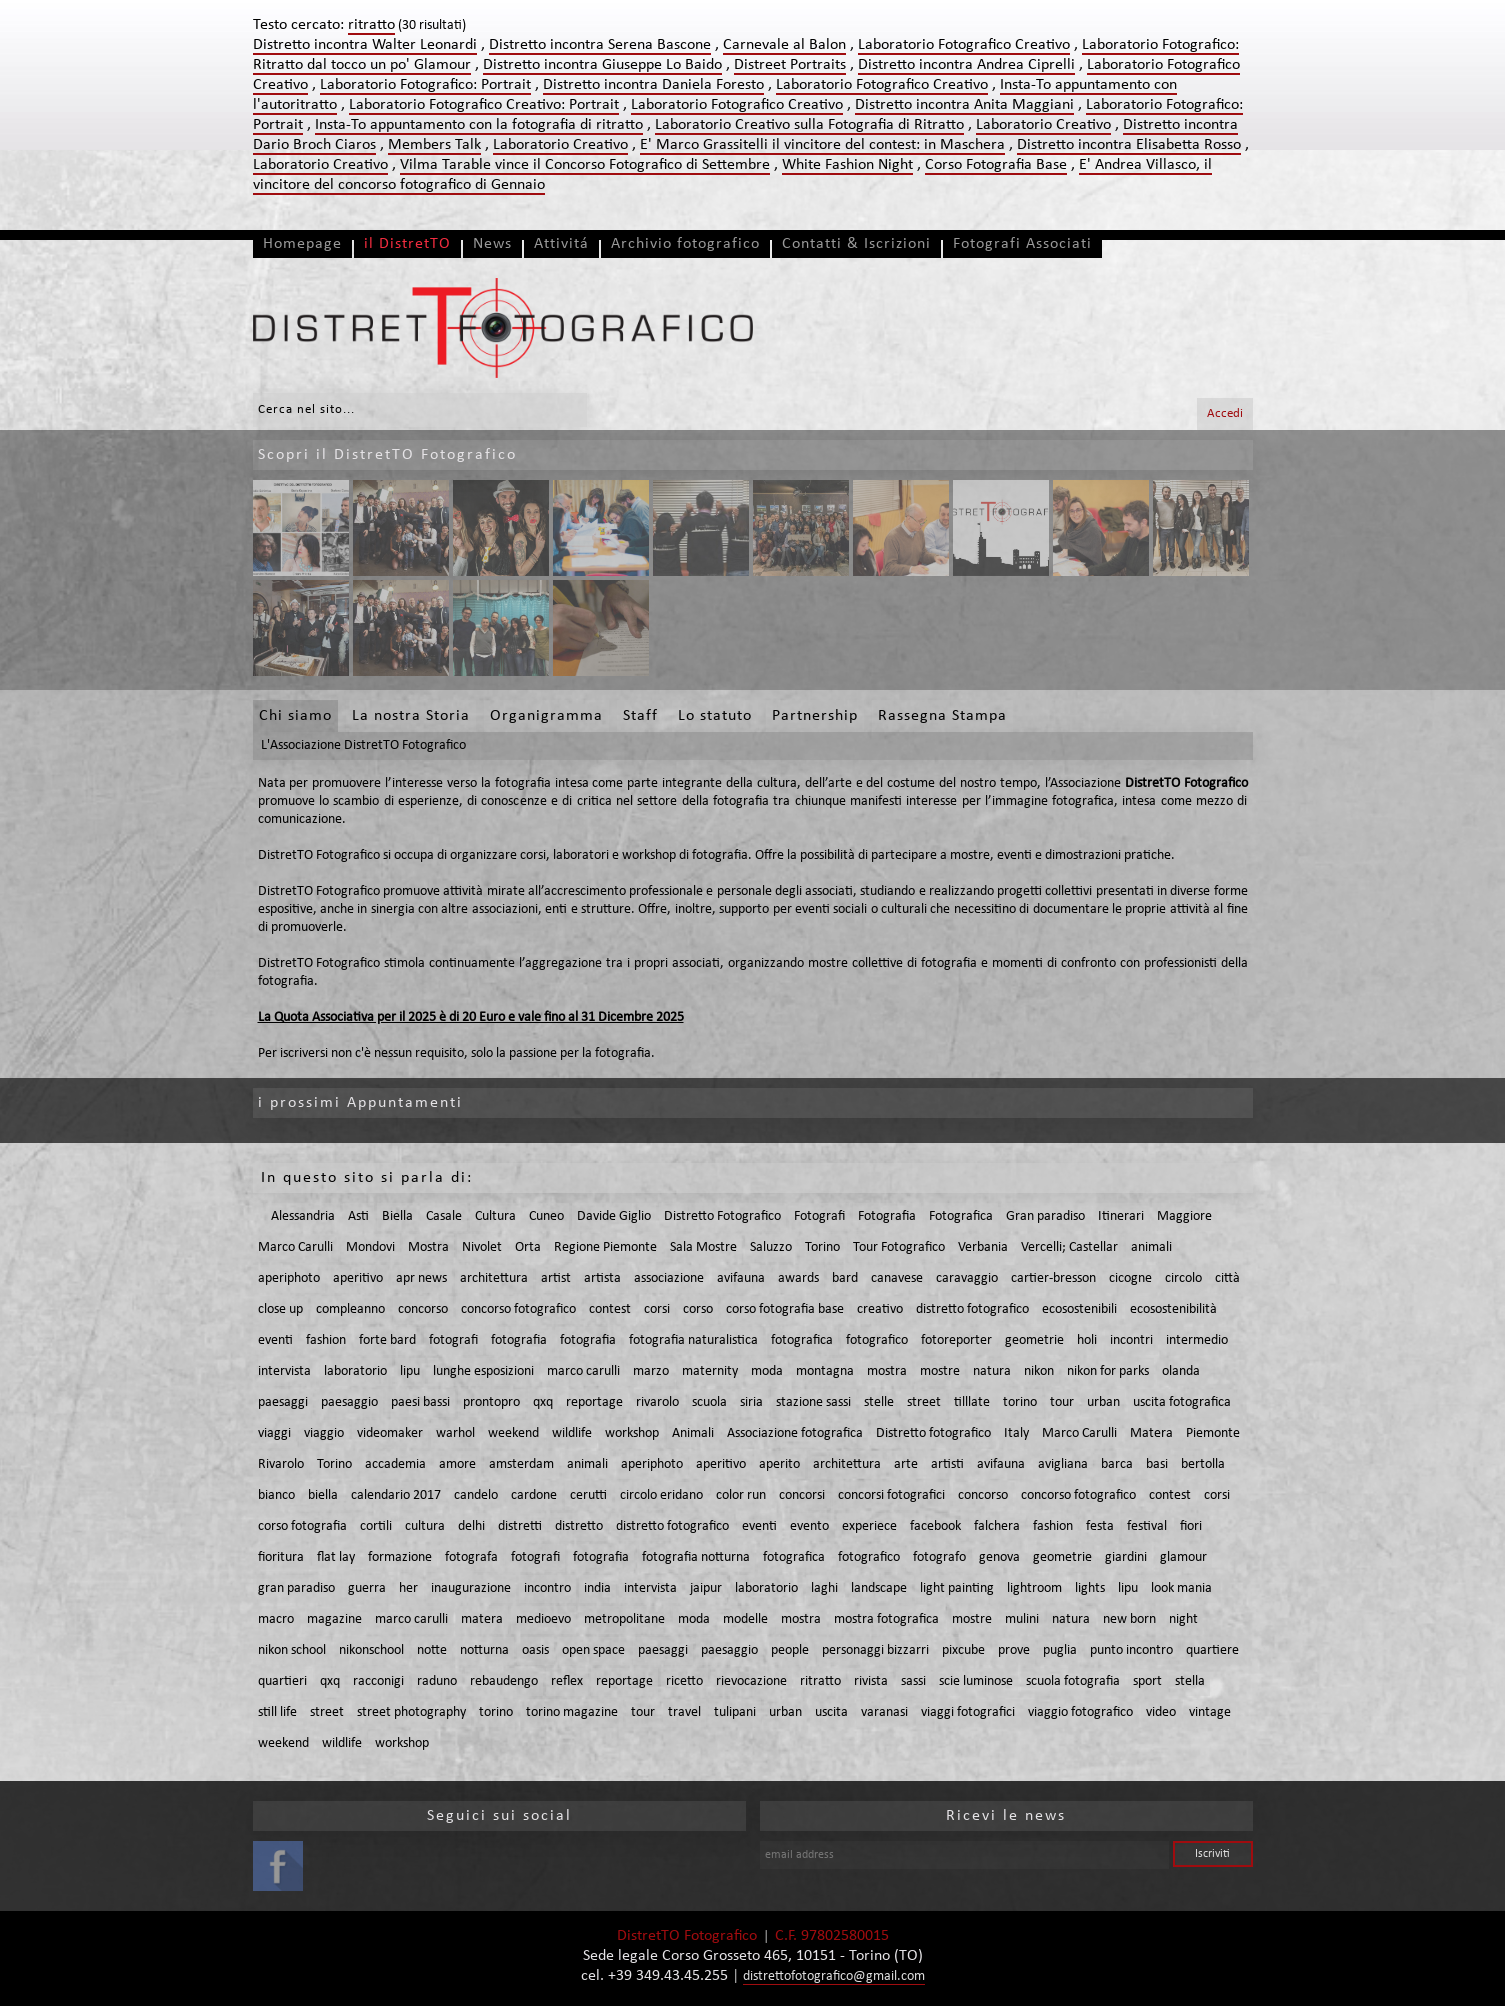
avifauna (741, 1278)
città (1227, 1278)
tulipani (735, 1712)
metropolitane (624, 1619)
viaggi (274, 1433)
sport (1147, 1681)
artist (556, 1278)
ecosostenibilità (1173, 1309)
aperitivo (358, 1278)
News (492, 244)
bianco (276, 1495)
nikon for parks (1108, 1371)
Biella (397, 1216)
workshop (632, 1433)
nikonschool (371, 1650)
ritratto (820, 1681)
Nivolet (482, 1247)
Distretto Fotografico (722, 1216)
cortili (376, 1526)
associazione (669, 1278)
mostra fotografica (886, 1619)
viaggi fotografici (968, 1712)
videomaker (390, 1433)
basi (1157, 1464)
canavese (897, 1278)
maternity (710, 1371)
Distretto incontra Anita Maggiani (964, 105)
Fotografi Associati (1022, 244)
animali (1151, 1247)
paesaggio (349, 1402)
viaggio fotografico (1080, 1712)
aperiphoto (289, 1278)
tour (1062, 1402)
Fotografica (961, 1216)
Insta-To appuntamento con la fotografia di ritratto (479, 125)
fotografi (453, 1340)
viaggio (324, 1433)
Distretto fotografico (933, 1433)
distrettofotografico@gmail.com (834, 1976)
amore (457, 1464)
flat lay (336, 1557)
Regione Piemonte (605, 1247)
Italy (1016, 1433)
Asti (358, 1216)
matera (482, 1619)
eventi (275, 1340)
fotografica (802, 1340)
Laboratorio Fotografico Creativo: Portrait (484, 105)
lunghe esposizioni (483, 1371)
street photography (411, 1712)
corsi (657, 1309)
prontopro (491, 1402)
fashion (326, 1340)
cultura (425, 1526)
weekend (513, 1433)
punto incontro (1131, 1650)
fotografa (471, 1557)
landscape (879, 1588)
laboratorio (355, 1371)
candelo (476, 1495)
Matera (1151, 1433)
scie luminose (976, 1681)
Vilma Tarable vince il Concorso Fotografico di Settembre (585, 165)
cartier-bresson (1053, 1278)
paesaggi (283, 1402)
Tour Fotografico (899, 1247)
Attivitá (561, 244)
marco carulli (583, 1371)
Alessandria (303, 1216)
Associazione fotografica (795, 1433)
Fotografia (887, 1216)
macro (276, 1619)
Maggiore (1184, 1216)
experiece (869, 1526)
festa (1100, 1526)
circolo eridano (661, 1495)
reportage (594, 1402)
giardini (1126, 1557)
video (1161, 1712)
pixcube (963, 1650)
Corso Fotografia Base (996, 165)
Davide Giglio (614, 1216)
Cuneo (546, 1216)
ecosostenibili (1079, 1309)
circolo (1183, 1278)
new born (1129, 1619)
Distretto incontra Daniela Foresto (653, 85)
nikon (1039, 1371)
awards (798, 1278)
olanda (1181, 1371)
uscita (831, 1712)
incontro (547, 1588)
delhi (471, 1526)
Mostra (428, 1247)
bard (845, 1278)
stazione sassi (813, 1402)
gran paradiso (296, 1588)
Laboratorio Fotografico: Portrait (425, 85)
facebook (935, 1526)
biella (323, 1495)
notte (432, 1650)
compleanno (350, 1309)
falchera (997, 1526)
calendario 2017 (396, 1495)
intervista (284, 1371)
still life (277, 1712)
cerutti (588, 1495)
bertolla (1203, 1464)
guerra (367, 1588)
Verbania (983, 1247)
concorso (423, 1309)
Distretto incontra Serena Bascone (600, 45)
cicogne (1130, 1278)
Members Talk (434, 145)
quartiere (1212, 1650)
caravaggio (967, 1278)
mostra (887, 1371)
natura (992, 1371)
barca (1117, 1464)
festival (1147, 1526)
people (790, 1650)
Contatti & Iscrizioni (856, 244)
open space (593, 1650)
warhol (455, 1433)
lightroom (1034, 1588)
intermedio (1197, 1340)
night (1183, 1619)
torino (1020, 1402)
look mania (1181, 1588)
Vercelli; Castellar (1069, 1247)
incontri (1131, 1340)
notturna (484, 1650)
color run (741, 1495)
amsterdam (521, 1464)
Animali (693, 1433)
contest (610, 1309)
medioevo (543, 1619)
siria (751, 1402)
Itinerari (1121, 1216)
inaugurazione (471, 1588)
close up (280, 1309)
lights (1090, 1588)
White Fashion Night (847, 165)
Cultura (495, 1216)
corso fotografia (302, 1526)
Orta (528, 1247)
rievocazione (751, 1681)
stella (1190, 1681)
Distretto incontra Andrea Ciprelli (966, 65)
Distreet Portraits (790, 65)
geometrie (1034, 1340)
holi (1087, 1340)
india (597, 1588)
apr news (421, 1278)
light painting (957, 1588)
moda (767, 1371)
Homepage (302, 244)
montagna (825, 1371)
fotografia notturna (696, 1557)
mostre (940, 1371)
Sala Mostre (703, 1247)
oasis (535, 1650)
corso (698, 1309)
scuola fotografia (1073, 1681)
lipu (410, 1371)
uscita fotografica (1182, 1402)
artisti (947, 1464)
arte (906, 1464)
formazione (400, 1557)
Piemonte (1213, 1433)
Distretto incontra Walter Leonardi (365, 45)
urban (1103, 1402)
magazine (334, 1619)
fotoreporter (956, 1340)
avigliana (1063, 1464)
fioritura (281, 1557)
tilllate (972, 1402)
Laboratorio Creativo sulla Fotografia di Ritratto (809, 125)
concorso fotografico (518, 1309)
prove (1014, 1650)
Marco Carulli (295, 1247)
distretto (579, 1526)
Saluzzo (771, 1247)
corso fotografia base (785, 1309)
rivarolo (657, 1402)
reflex (567, 1681)
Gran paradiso (1045, 1216)
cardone (534, 1495)
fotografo (939, 1557)
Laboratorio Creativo (1043, 125)
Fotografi (819, 1216)
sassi (913, 1681)
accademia (395, 1464)
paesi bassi (420, 1402)
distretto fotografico (972, 1309)
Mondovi (370, 1247)
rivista (871, 1681)
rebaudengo (504, 1681)
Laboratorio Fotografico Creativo (964, 45)
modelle (745, 1619)
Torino (822, 1247)
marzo (651, 1371)
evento (809, 1526)
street (924, 1402)
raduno (437, 1681)
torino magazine (572, 1712)
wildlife (572, 1433)
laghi (824, 1588)
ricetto (684, 1681)
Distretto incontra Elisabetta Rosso (1129, 145)
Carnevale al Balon (784, 45)
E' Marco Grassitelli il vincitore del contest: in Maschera (822, 145)
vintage (1210, 1712)
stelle (879, 1402)
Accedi (1225, 413)
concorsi (802, 1495)
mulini (1022, 1619)
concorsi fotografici (891, 1495)
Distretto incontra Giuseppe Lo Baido (602, 65)
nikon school (292, 1650)
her (408, 1588)
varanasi (884, 1712)
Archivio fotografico (685, 244)
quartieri (282, 1681)
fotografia (519, 1340)
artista (602, 1278)
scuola (709, 1402)
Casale (444, 1216)
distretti (520, 1526)
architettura (494, 1278)
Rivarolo (281, 1464)
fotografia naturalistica (693, 1340)
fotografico (877, 1340)
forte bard (387, 1340)
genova (999, 1557)
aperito (779, 1464)
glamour (1183, 1557)
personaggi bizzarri (875, 1650)
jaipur (706, 1588)
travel (684, 1712)
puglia (1060, 1650)
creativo (880, 1309)
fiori (1191, 1526)
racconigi (378, 1681)
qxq (543, 1402)
